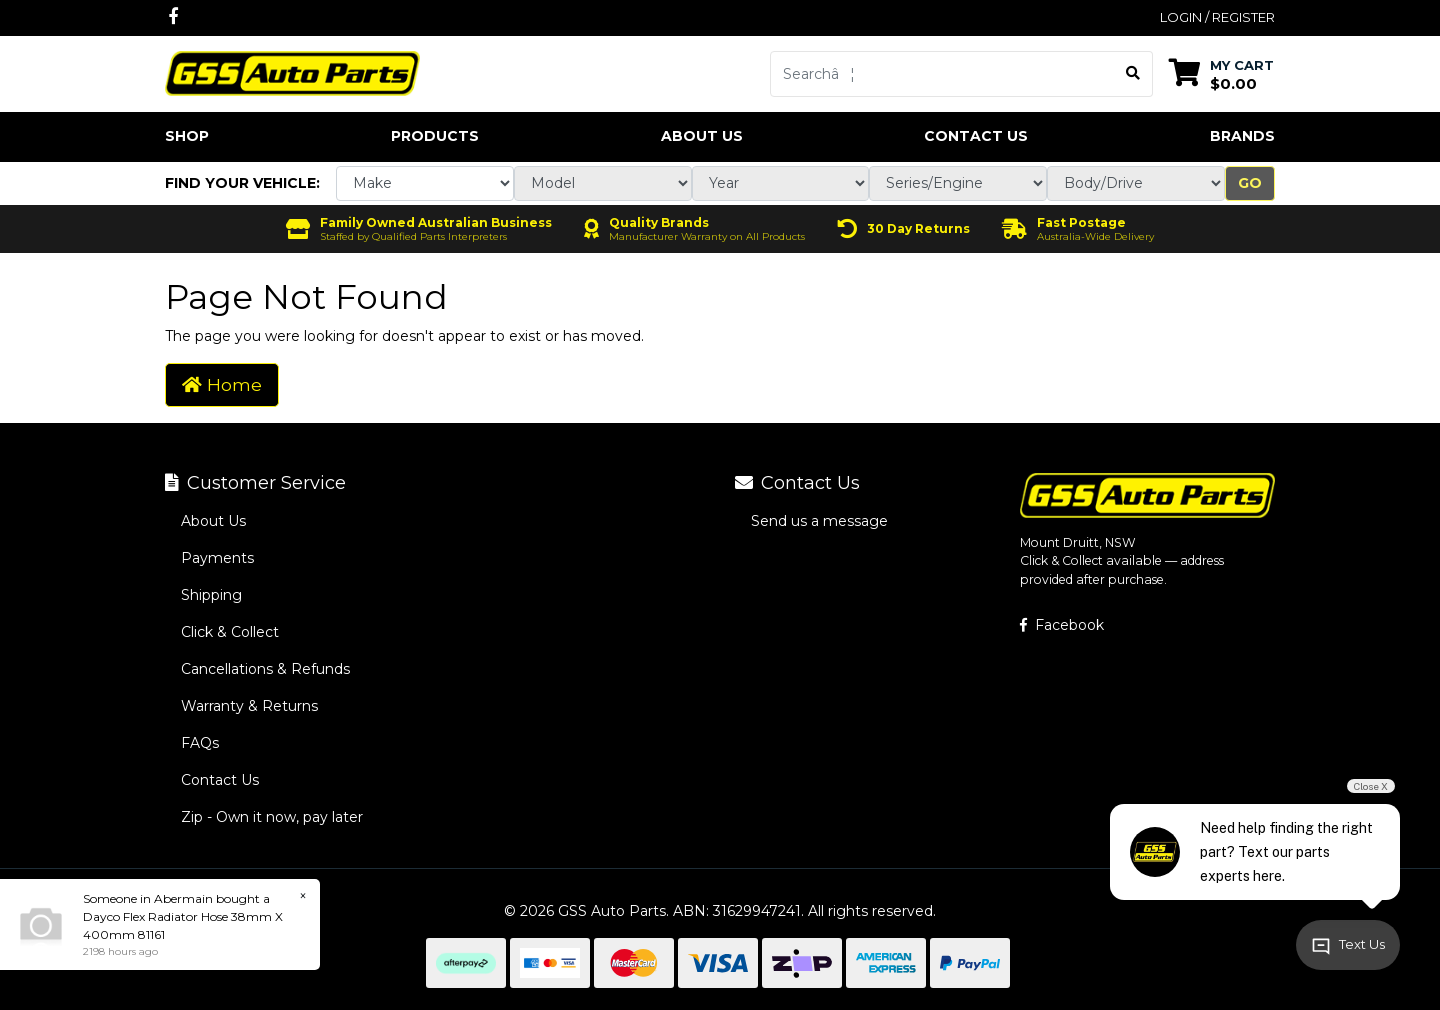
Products (435, 136)
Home (222, 384)
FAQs (200, 743)
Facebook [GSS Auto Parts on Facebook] (1062, 625)
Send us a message (819, 521)
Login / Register (1217, 17)
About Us (702, 136)
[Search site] (1133, 74)
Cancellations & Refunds (265, 669)
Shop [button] (187, 136)
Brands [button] (1242, 136)
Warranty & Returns (249, 706)
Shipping (211, 595)
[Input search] (942, 74)
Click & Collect (230, 632)
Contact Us (976, 136)
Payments (217, 558)
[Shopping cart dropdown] (1221, 73)
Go (1250, 183)
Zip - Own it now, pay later (272, 817)
